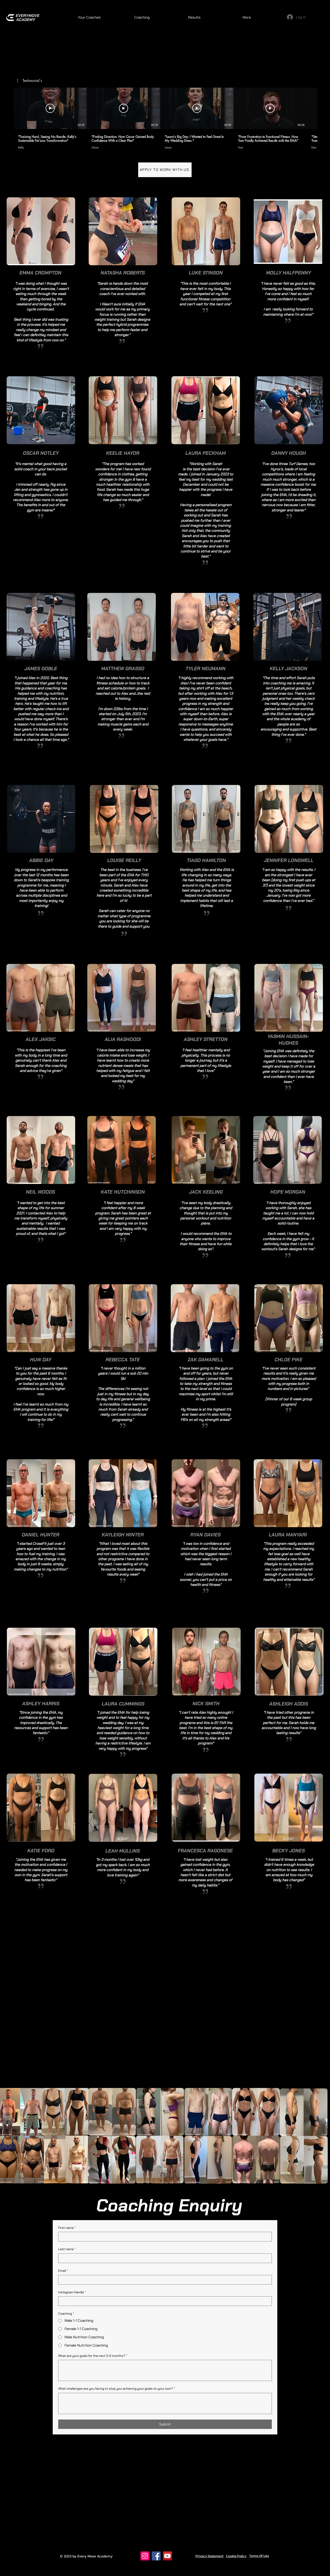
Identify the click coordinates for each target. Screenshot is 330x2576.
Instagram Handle (72, 2292)
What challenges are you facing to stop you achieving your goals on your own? (116, 2388)
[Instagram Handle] (163, 2301)
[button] (142, 17)
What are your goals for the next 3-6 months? (92, 2356)
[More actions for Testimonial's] (29, 81)
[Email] (163, 2279)
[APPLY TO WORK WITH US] (165, 169)
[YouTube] (167, 2555)
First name (67, 2228)
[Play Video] (50, 108)
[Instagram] (144, 2555)
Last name (67, 2249)
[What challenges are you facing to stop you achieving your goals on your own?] (165, 2403)
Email (63, 2271)
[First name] (163, 2236)
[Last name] (163, 2258)
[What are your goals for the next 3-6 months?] (165, 2370)
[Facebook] (156, 2555)
